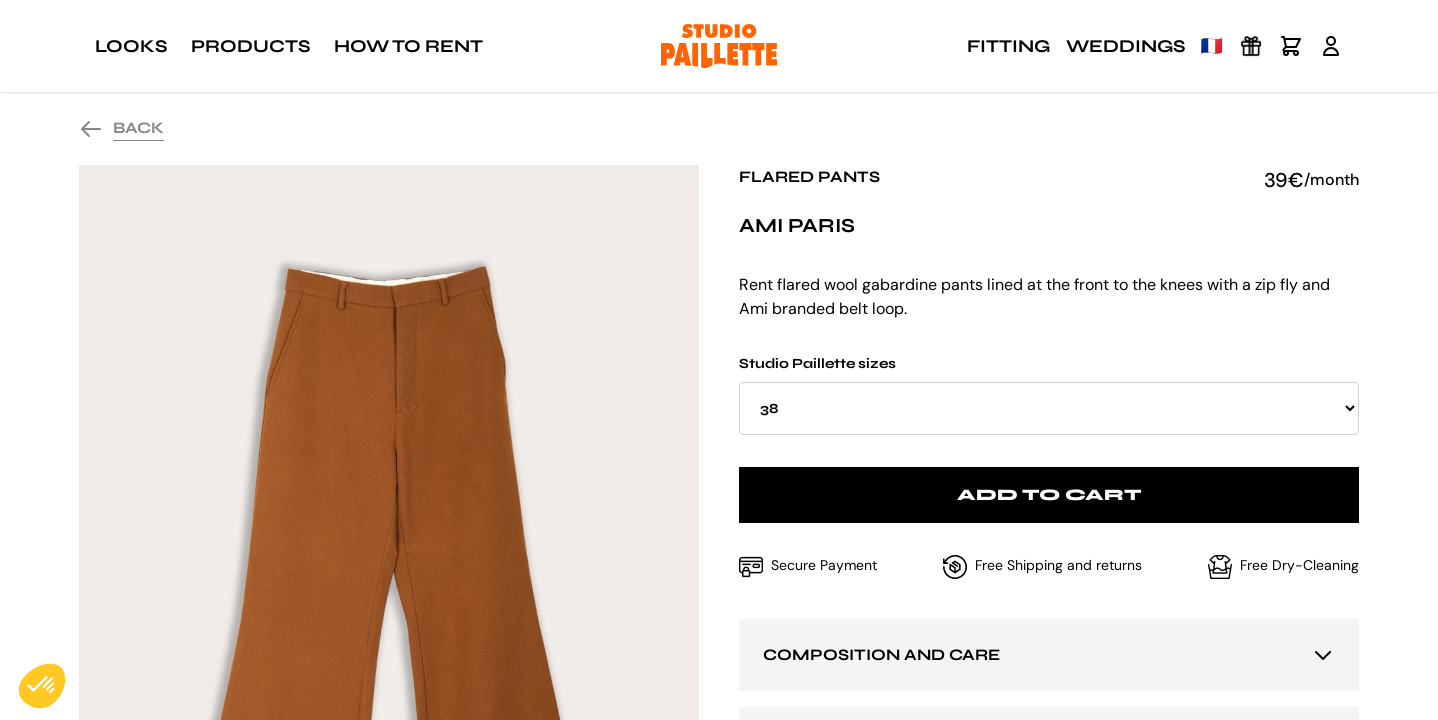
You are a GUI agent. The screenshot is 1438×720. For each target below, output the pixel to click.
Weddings (1125, 46)
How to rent (408, 46)
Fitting (1008, 46)
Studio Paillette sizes (1049, 395)
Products (250, 46)
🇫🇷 (1212, 46)
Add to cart (1049, 494)
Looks (131, 46)
